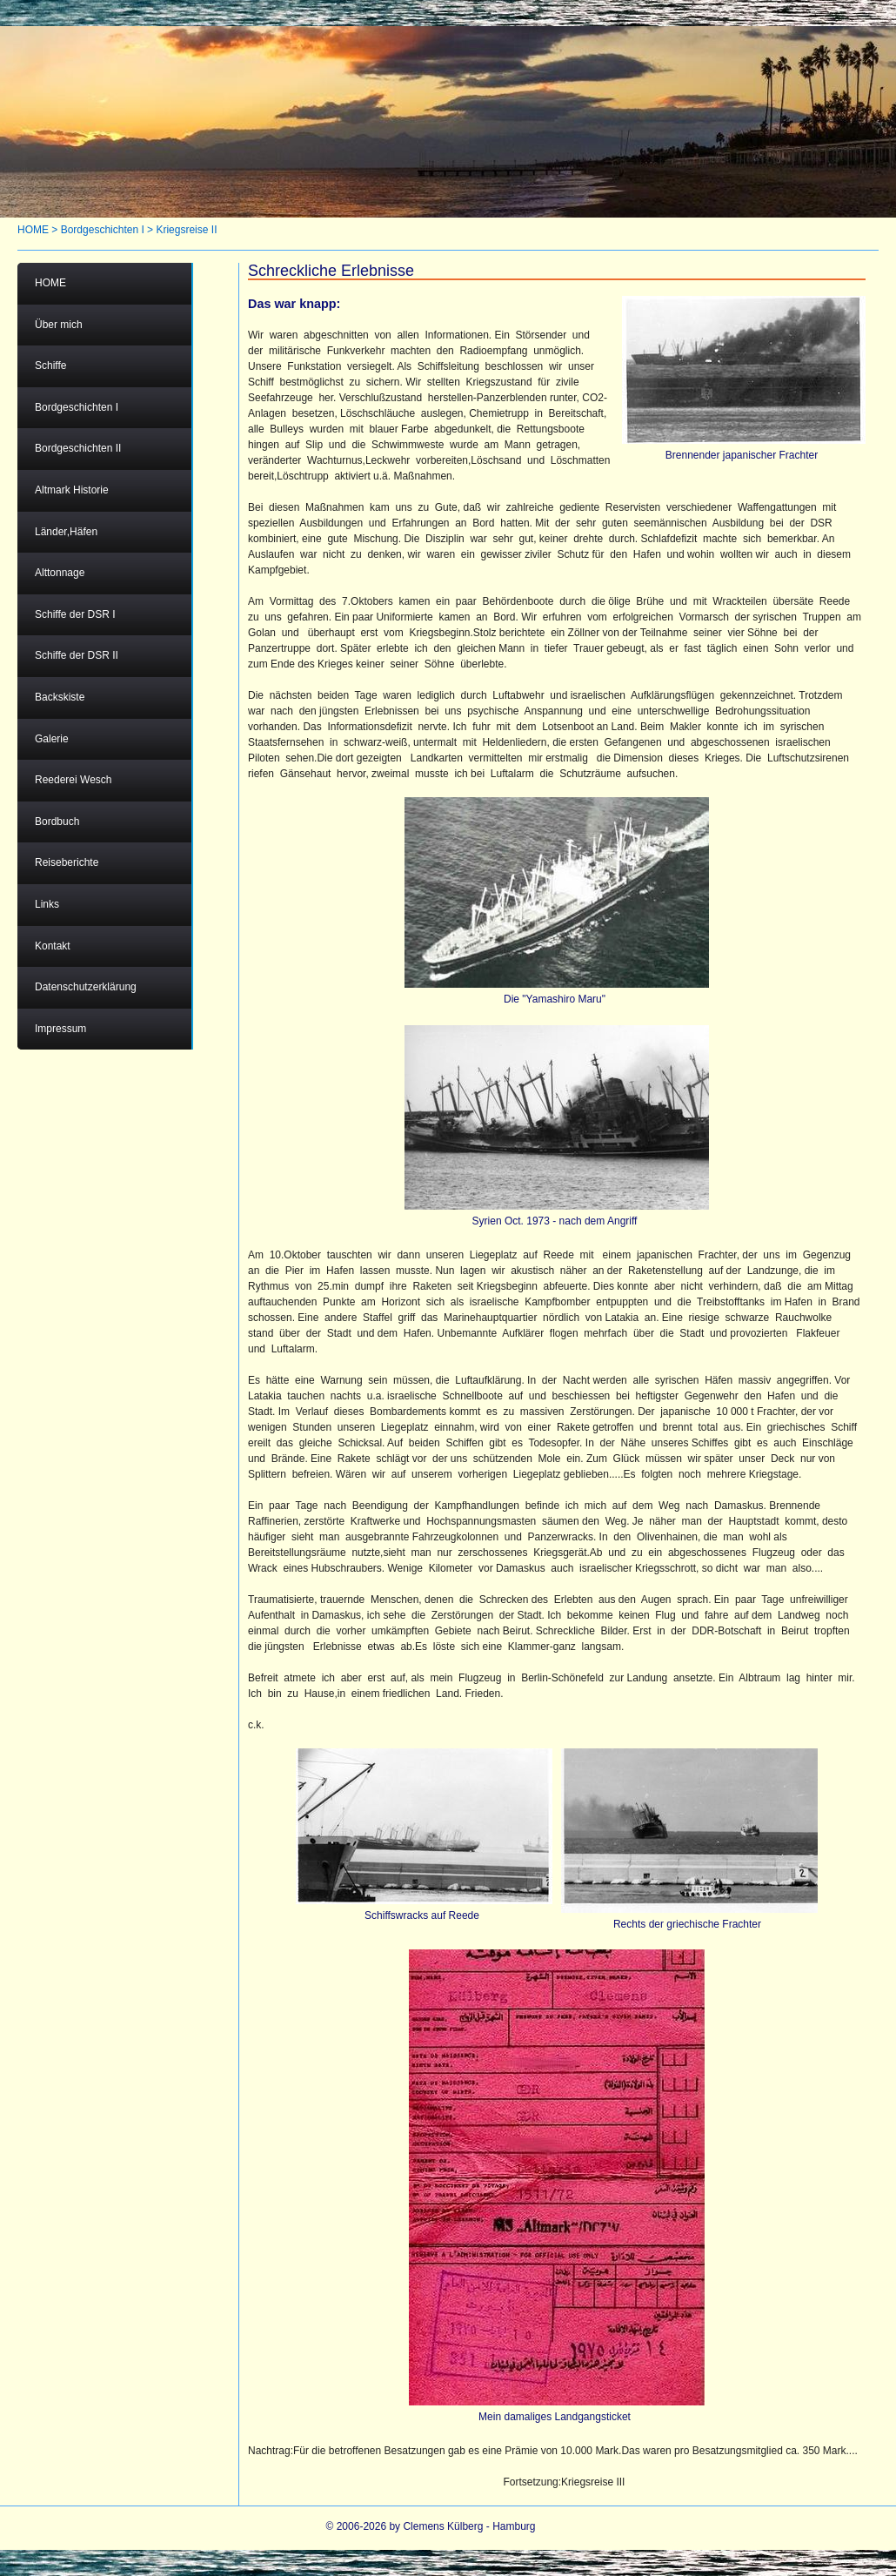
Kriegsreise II (186, 230)
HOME (33, 230)
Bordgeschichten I (102, 230)
